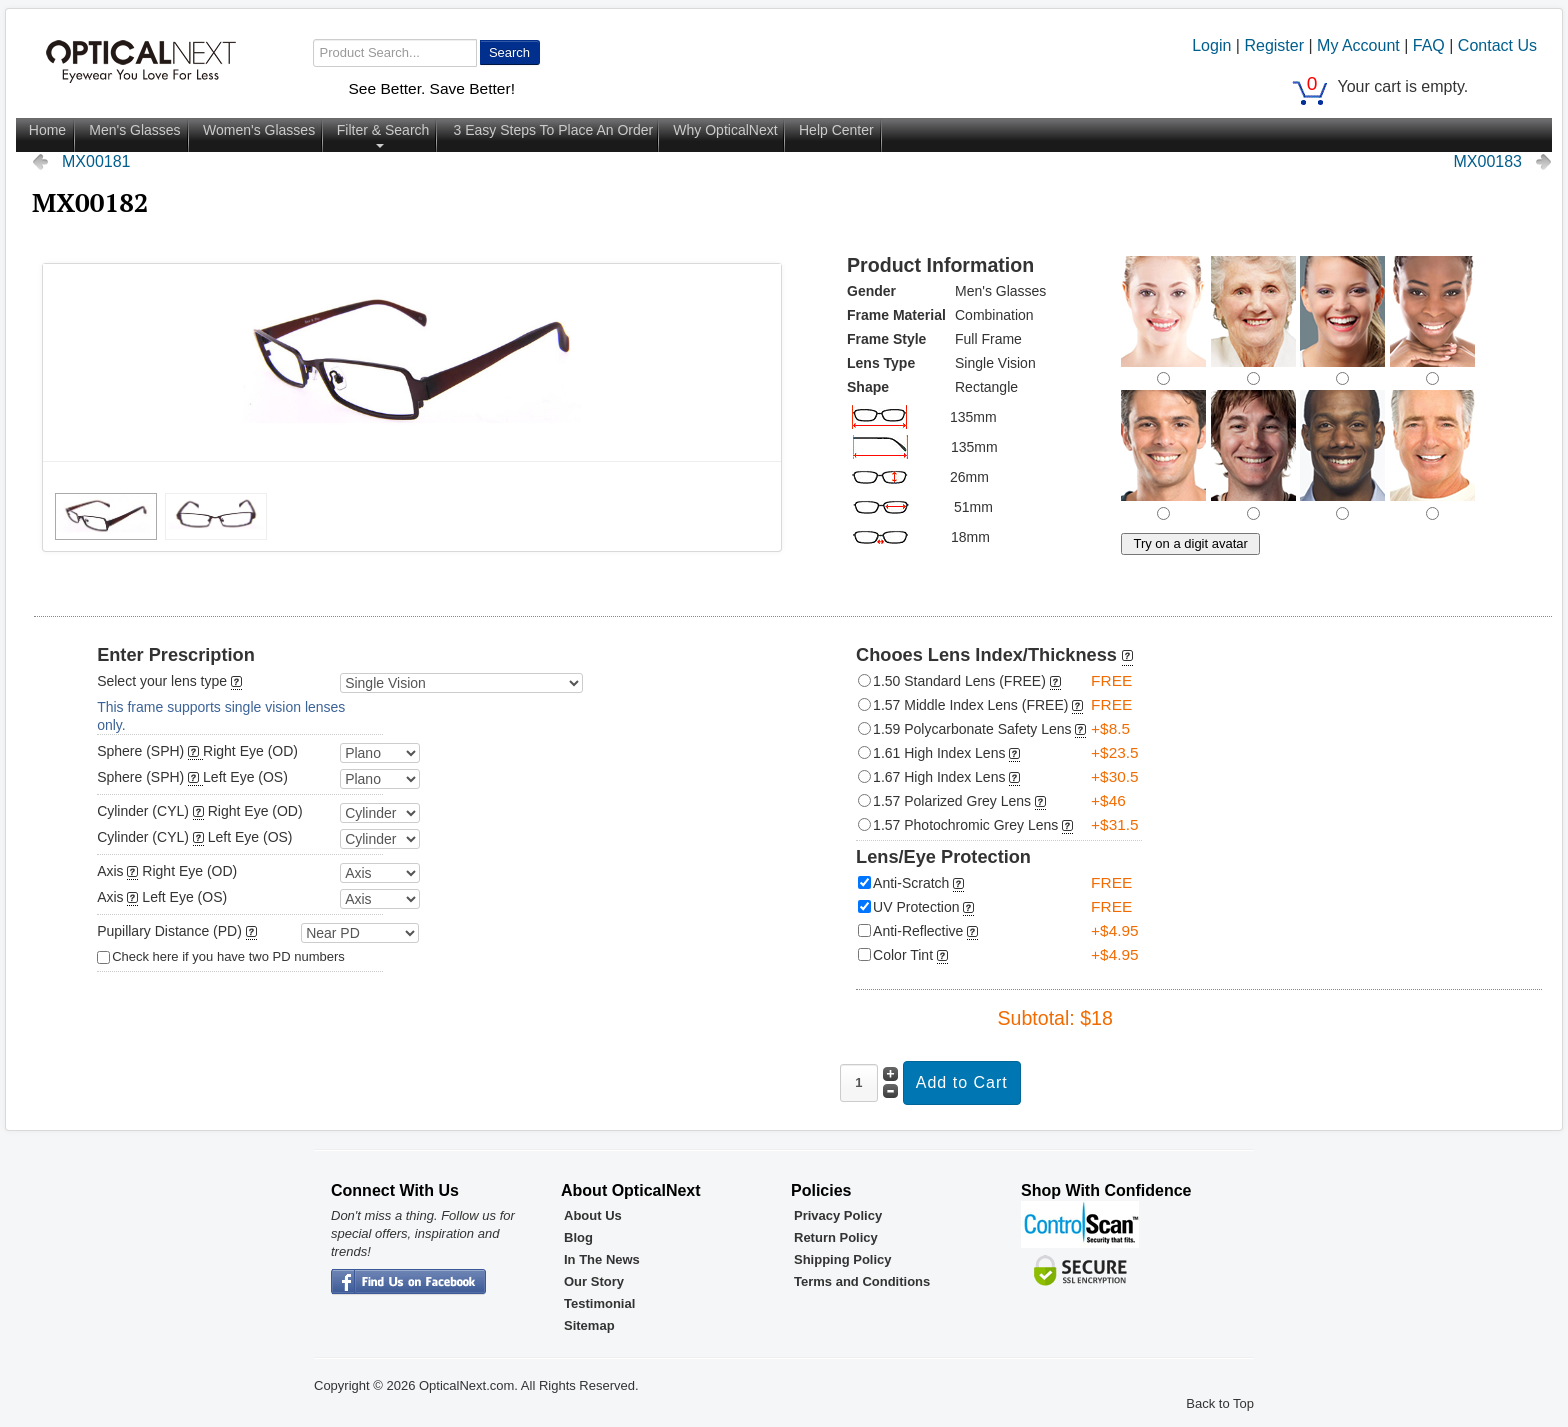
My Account (1358, 45)
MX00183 (1488, 161)
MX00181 (96, 161)
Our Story (594, 1281)
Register (1274, 45)
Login (1211, 45)
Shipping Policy (843, 1259)
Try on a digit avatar (1190, 543)
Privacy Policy (838, 1215)
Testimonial (599, 1303)
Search (509, 52)
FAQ (1429, 45)
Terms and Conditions (862, 1281)
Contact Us (1497, 45)
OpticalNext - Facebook (408, 1282)
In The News (602, 1259)
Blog (578, 1237)
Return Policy (836, 1237)
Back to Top (1220, 1403)
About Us (593, 1215)
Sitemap (589, 1325)
